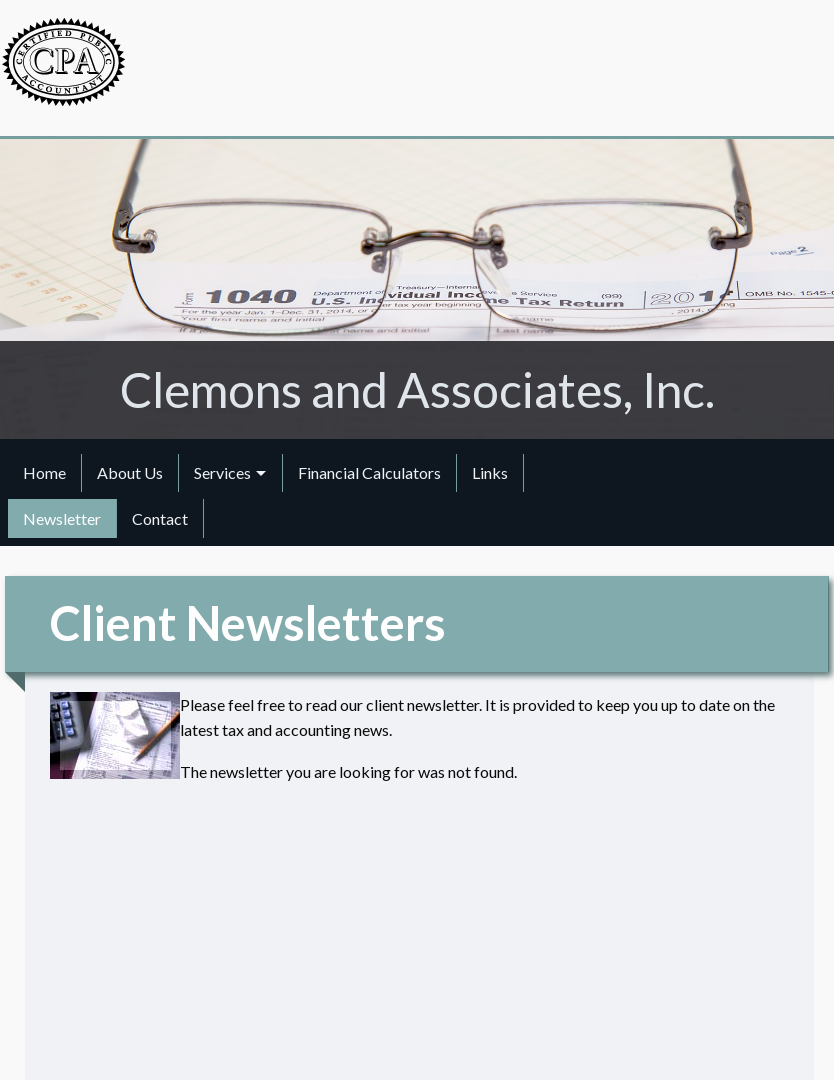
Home (44, 472)
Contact (160, 518)
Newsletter (62, 518)
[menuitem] (45, 473)
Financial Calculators (369, 472)
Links (490, 472)
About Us (130, 472)
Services (222, 472)
